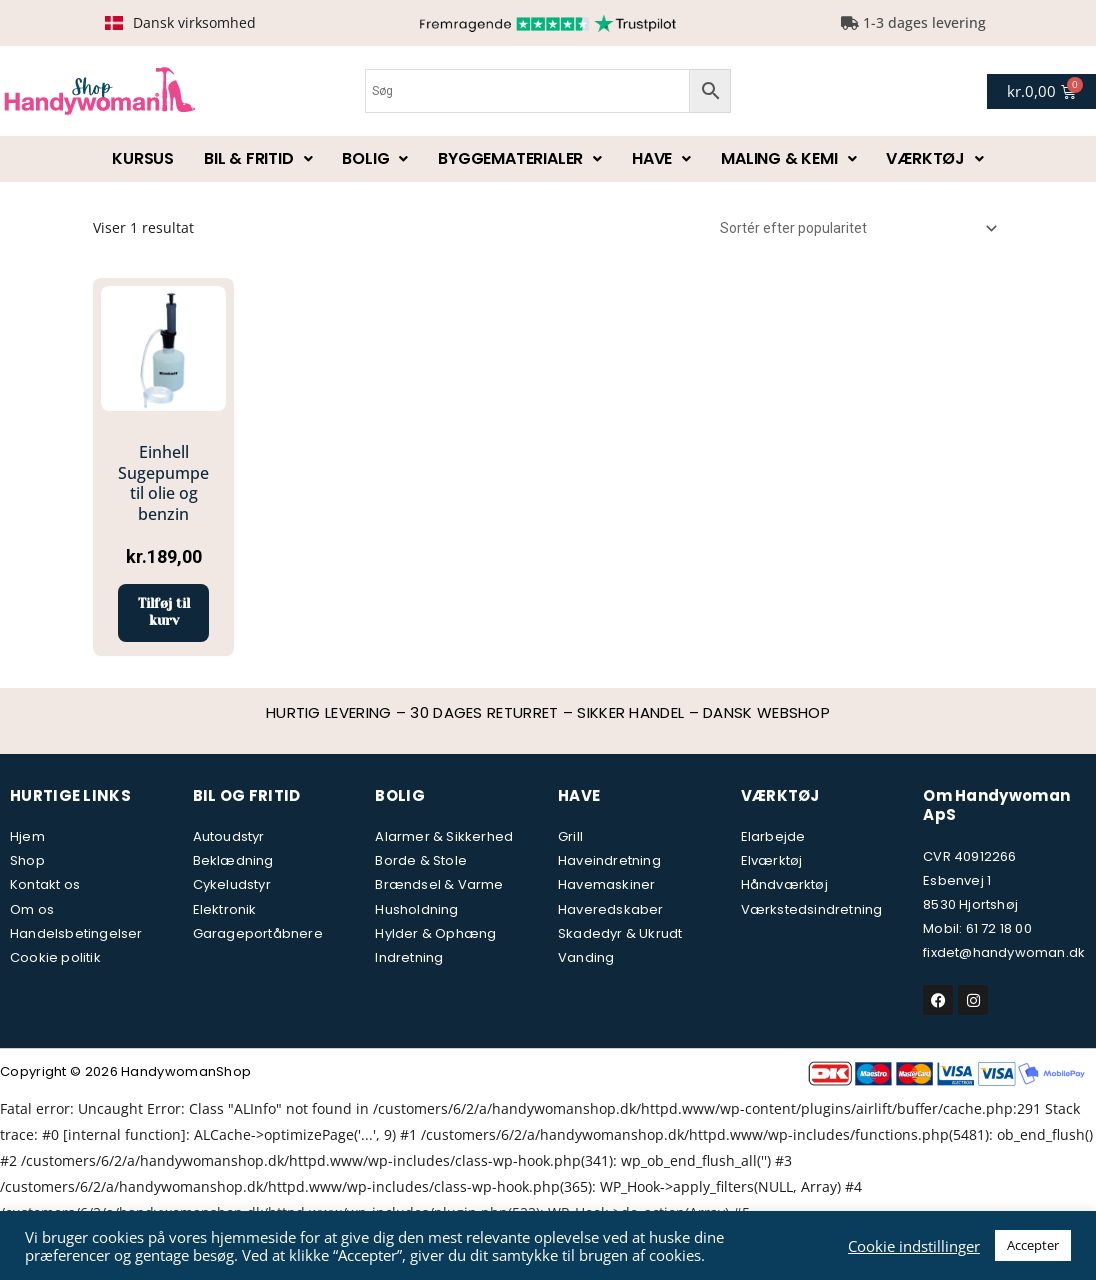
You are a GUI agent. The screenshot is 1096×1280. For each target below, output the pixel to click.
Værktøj (934, 158)
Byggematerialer (520, 158)
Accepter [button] (1033, 1245)
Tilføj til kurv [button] (163, 614)
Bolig (375, 158)
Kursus (143, 158)
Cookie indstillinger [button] (914, 1246)
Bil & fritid (258, 158)
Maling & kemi (788, 158)
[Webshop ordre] (855, 228)
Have (661, 158)
